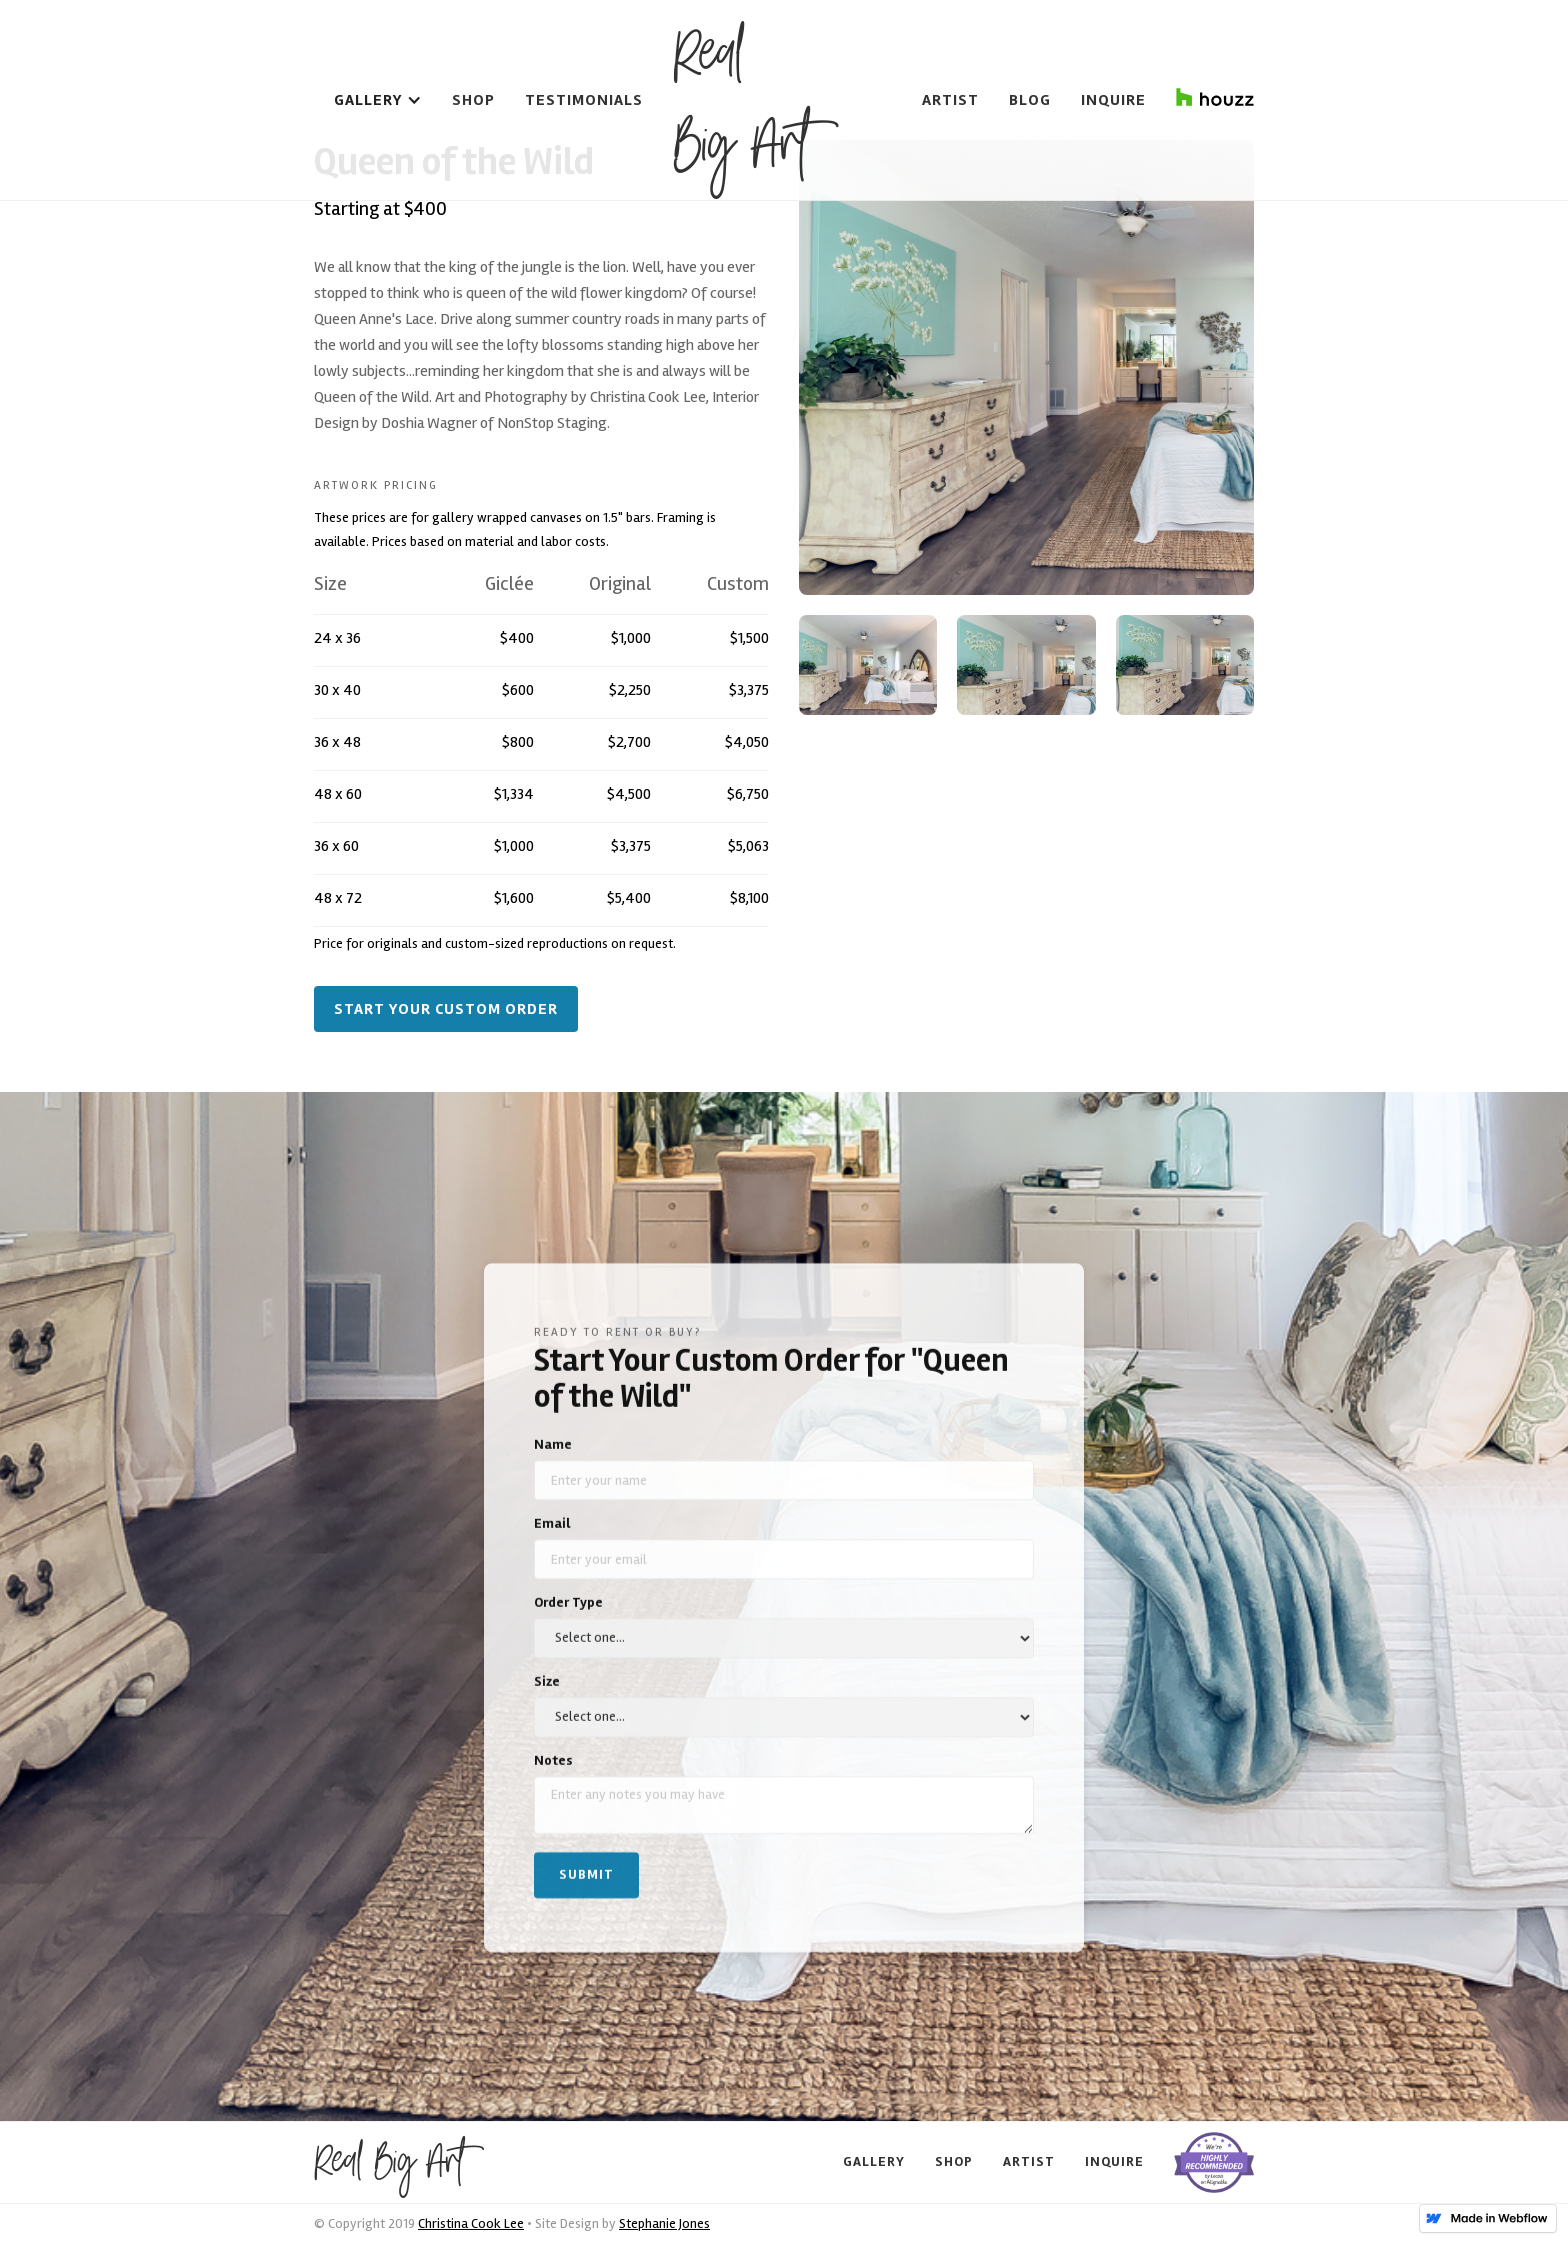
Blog (1030, 100)
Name (553, 1447)
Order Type (568, 1605)
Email (552, 1526)
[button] (378, 100)
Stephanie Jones (664, 2223)
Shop (473, 100)
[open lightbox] (1026, 367)
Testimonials (584, 100)
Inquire (1113, 100)
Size (547, 1684)
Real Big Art (741, 100)
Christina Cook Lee (471, 2223)
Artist (950, 100)
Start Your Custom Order (446, 1009)
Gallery (874, 2161)
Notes (553, 1763)
